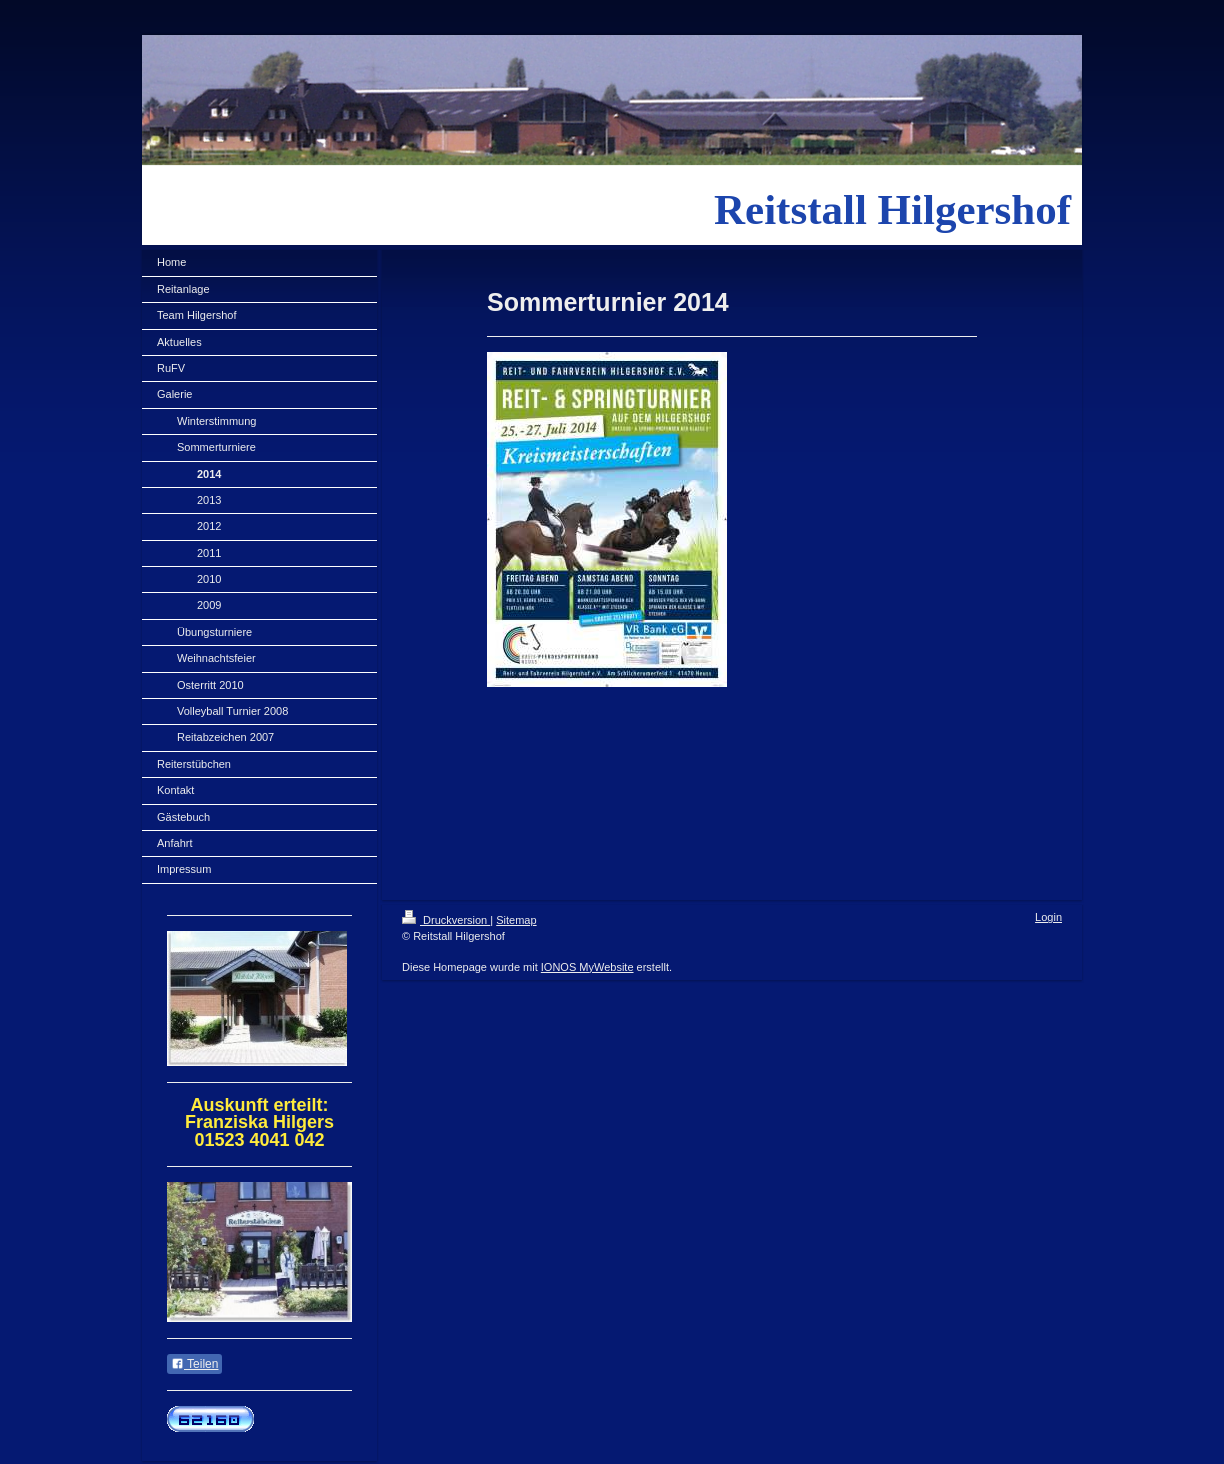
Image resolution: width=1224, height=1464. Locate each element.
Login (1048, 917)
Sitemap (516, 920)
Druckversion (446, 920)
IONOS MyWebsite (587, 967)
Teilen (194, 1364)
